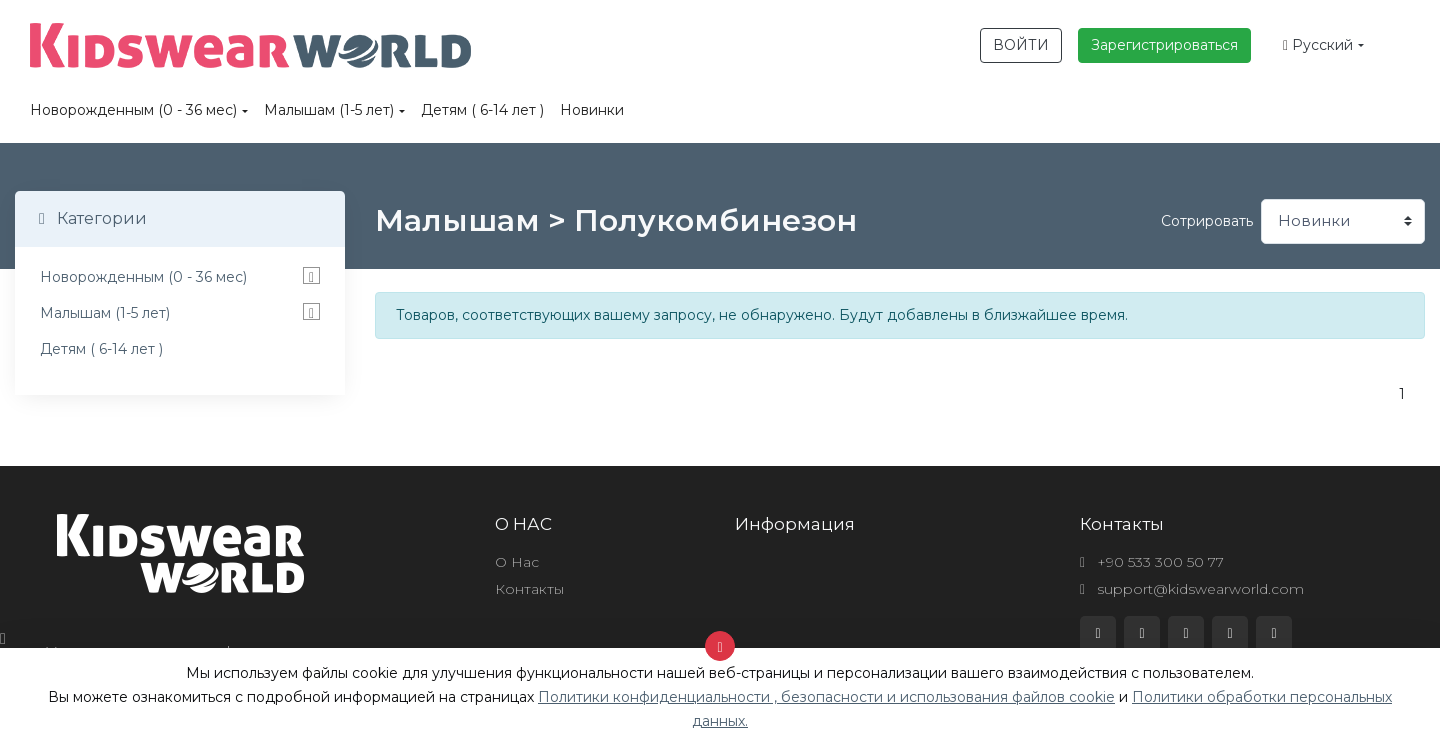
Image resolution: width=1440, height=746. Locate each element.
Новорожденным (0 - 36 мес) (133, 110)
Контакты (529, 589)
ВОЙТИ (1021, 45)
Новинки (592, 110)
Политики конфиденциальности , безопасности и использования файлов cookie (826, 697)
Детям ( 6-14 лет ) (482, 110)
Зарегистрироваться (1164, 45)
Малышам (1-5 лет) (329, 110)
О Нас (517, 562)
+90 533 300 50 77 (1152, 562)
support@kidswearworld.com (1192, 589)
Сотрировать (1207, 221)
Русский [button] (1318, 45)
